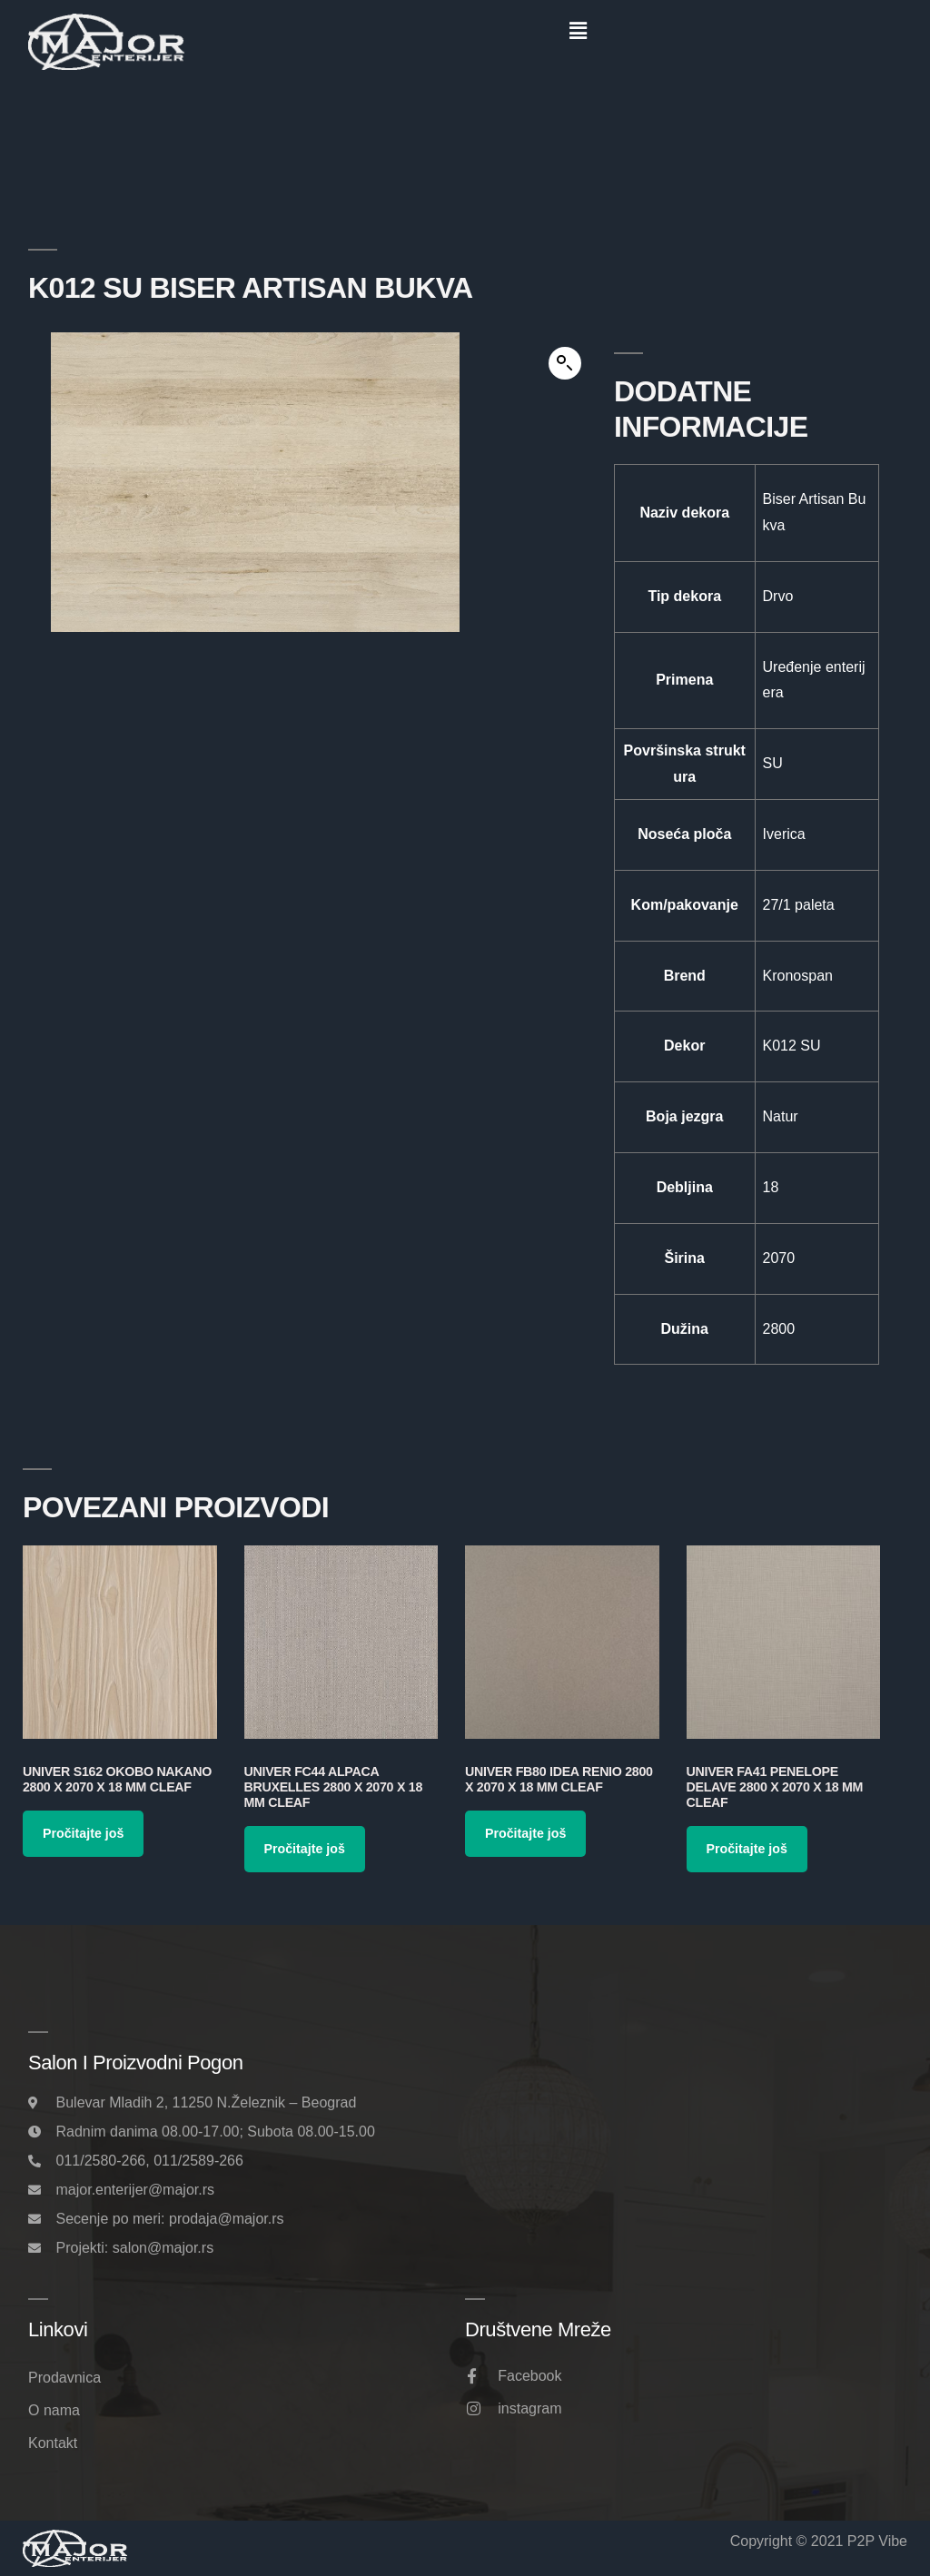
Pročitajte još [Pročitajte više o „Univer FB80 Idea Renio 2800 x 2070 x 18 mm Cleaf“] (525, 1833)
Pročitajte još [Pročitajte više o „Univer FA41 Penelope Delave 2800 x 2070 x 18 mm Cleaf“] (747, 1848)
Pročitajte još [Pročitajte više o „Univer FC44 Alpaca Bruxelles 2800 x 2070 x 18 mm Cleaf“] (304, 1848)
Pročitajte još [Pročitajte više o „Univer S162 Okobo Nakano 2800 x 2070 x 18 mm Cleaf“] (83, 1833)
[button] (577, 31)
